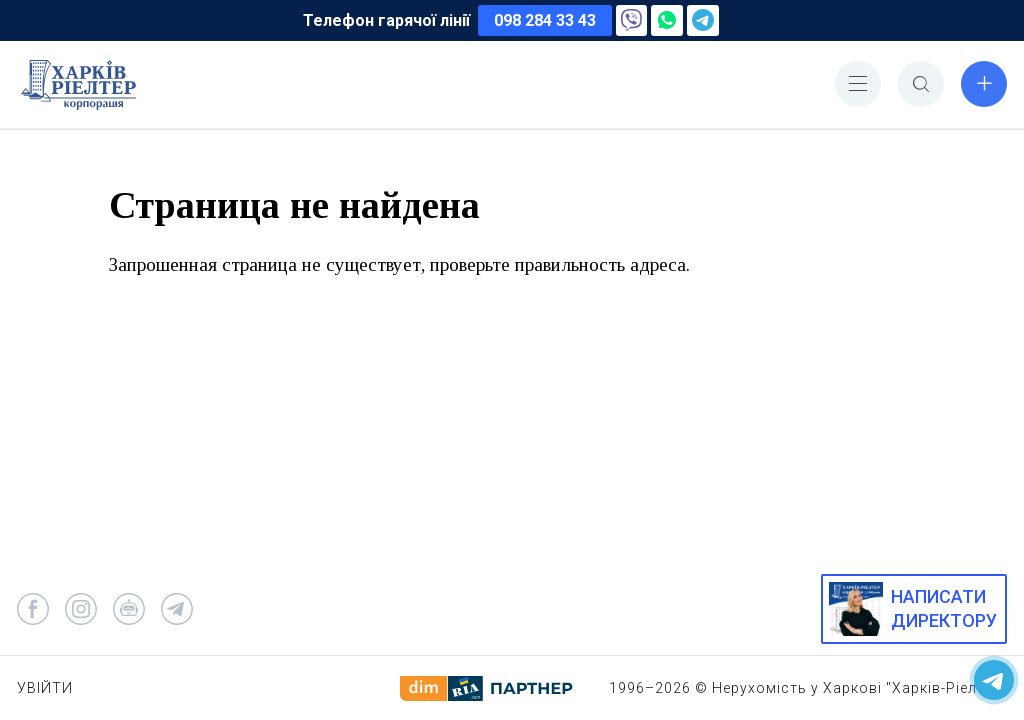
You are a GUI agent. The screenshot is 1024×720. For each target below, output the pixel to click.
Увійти (45, 688)
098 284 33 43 (545, 20)
